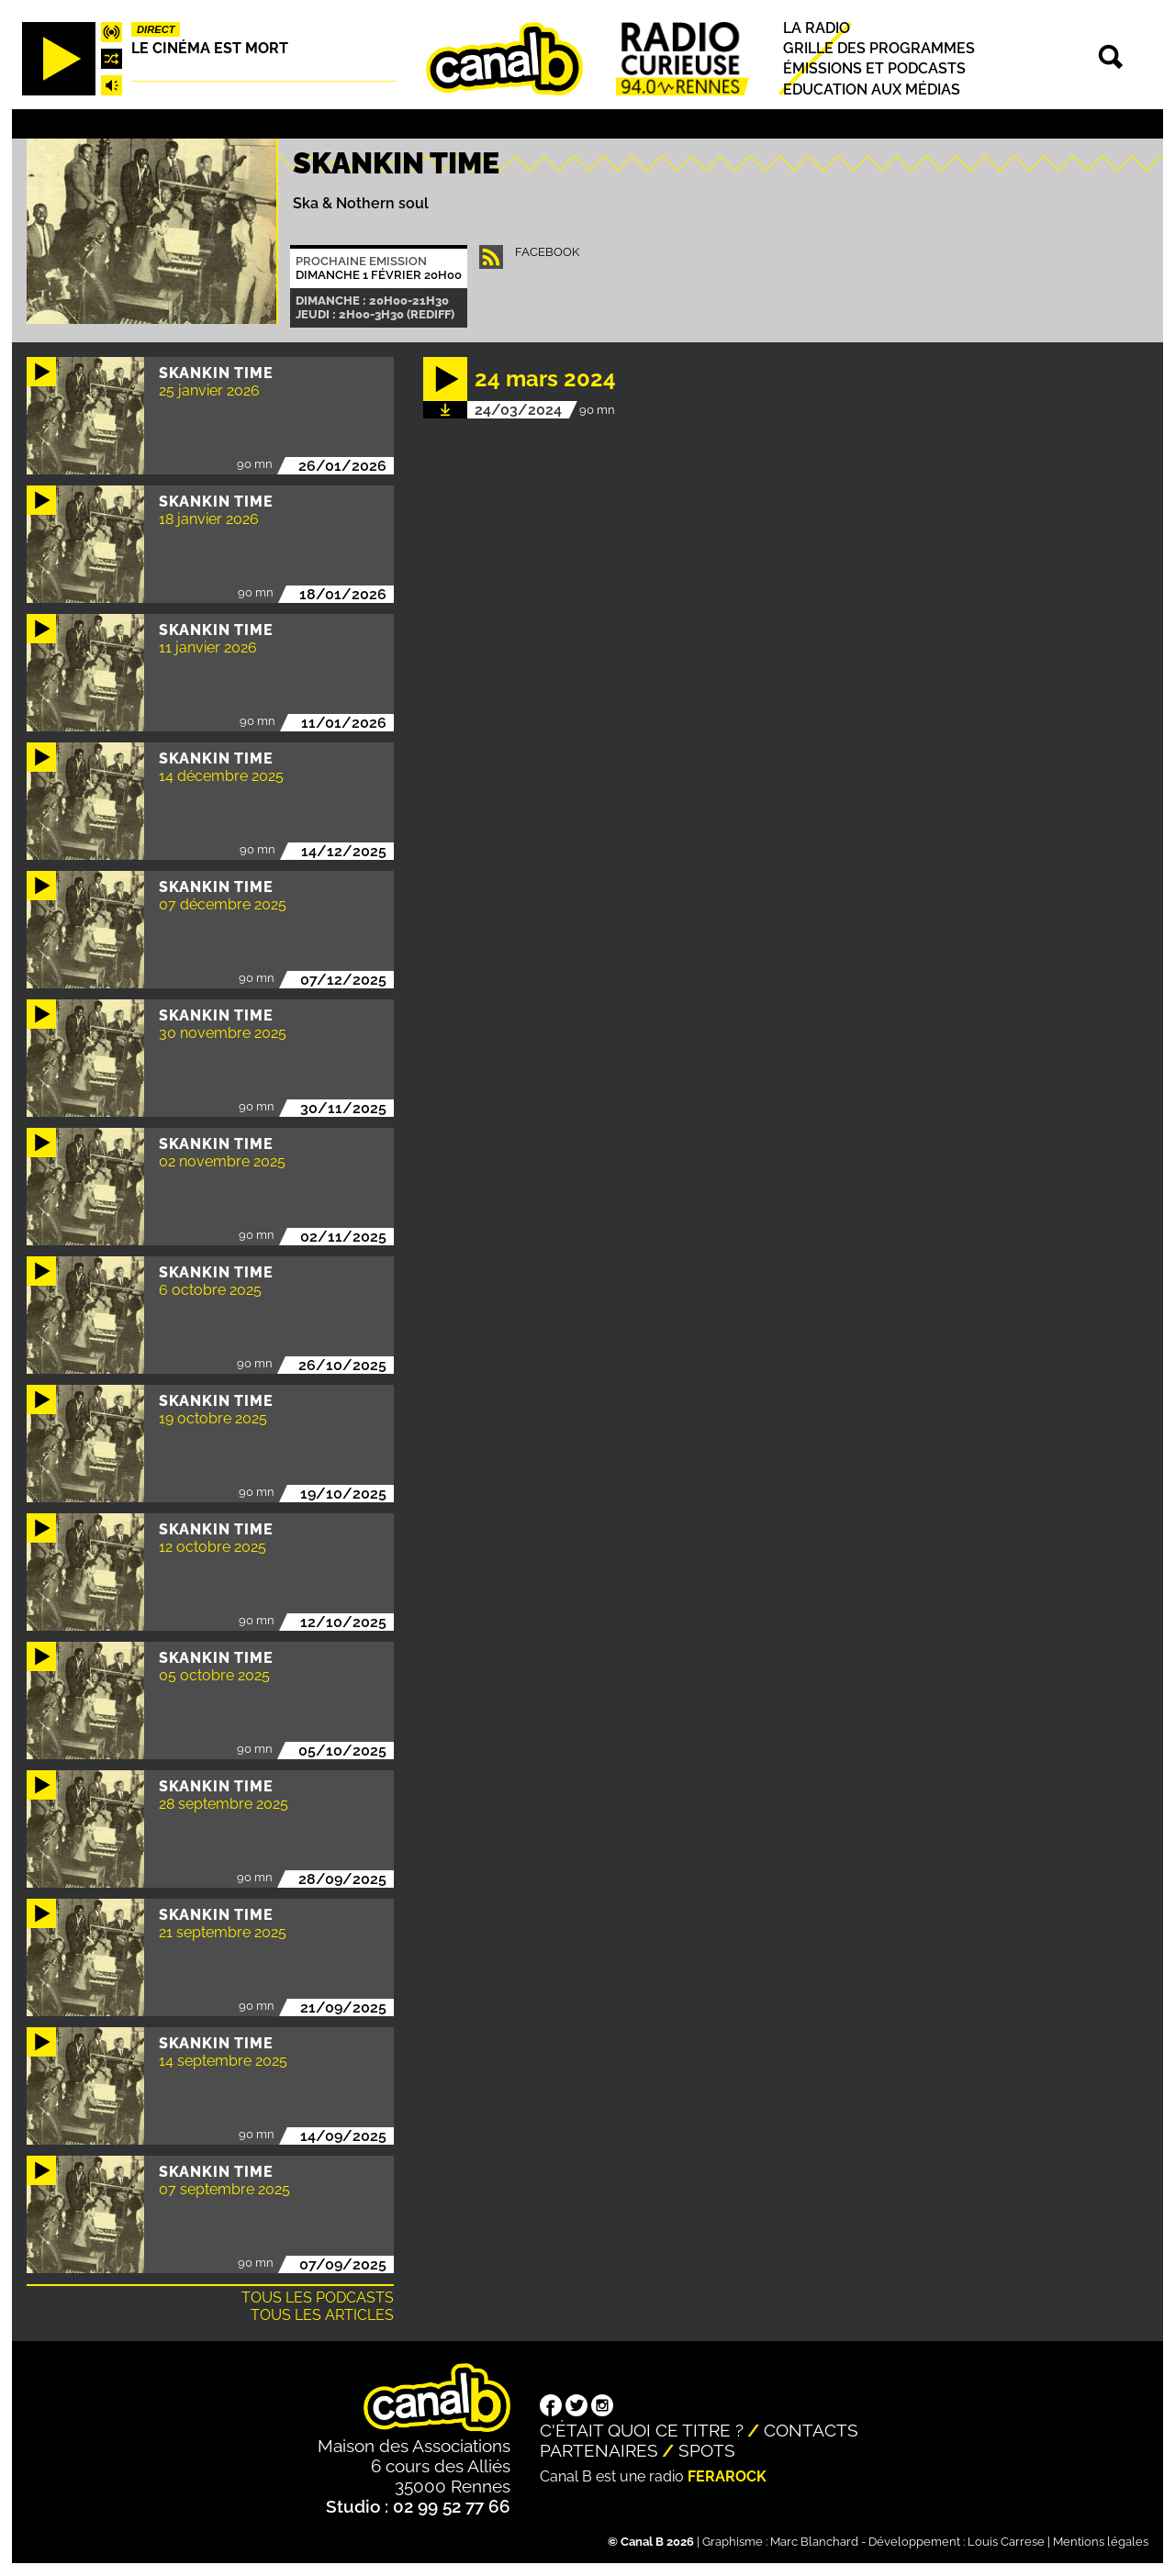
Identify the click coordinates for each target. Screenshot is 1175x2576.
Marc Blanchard (814, 2541)
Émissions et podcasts (874, 69)
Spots (706, 2450)
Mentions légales (1100, 2541)
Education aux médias (871, 89)
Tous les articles (322, 2315)
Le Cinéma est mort (209, 48)
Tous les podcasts (317, 2297)
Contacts (811, 2430)
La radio (816, 28)
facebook (547, 252)
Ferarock (727, 2476)
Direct (156, 29)
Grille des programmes (879, 48)
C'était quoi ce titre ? (642, 2430)
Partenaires (599, 2450)
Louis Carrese (1006, 2541)
